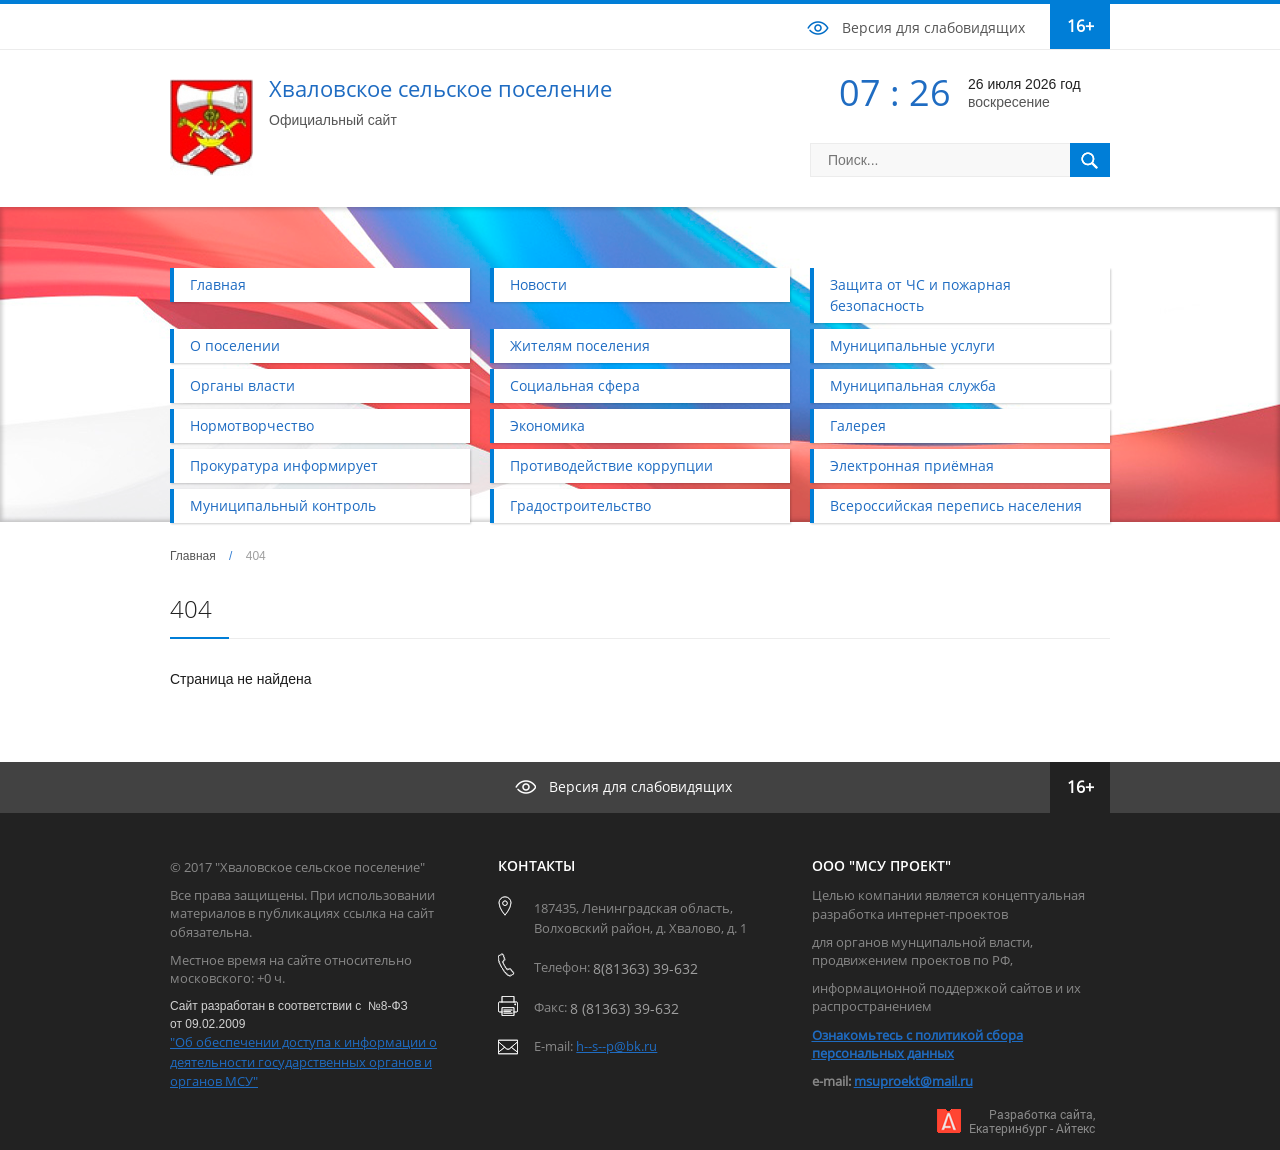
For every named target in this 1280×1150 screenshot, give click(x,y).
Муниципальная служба (913, 385)
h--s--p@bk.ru (616, 1046)
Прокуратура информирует (284, 465)
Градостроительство (580, 505)
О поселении (235, 345)
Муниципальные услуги (912, 345)
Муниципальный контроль (283, 505)
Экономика (547, 425)
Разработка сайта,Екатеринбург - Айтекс (1032, 1121)
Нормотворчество (252, 425)
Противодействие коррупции (611, 465)
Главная (218, 284)
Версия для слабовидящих (933, 27)
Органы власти (242, 385)
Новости (538, 284)
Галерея (858, 425)
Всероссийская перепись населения (956, 505)
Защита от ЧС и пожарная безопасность (920, 295)
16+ (1080, 26)
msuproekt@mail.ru (913, 1081)
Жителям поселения (580, 345)
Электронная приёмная (912, 465)
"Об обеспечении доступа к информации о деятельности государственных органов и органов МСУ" (303, 1061)
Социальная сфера (575, 385)
